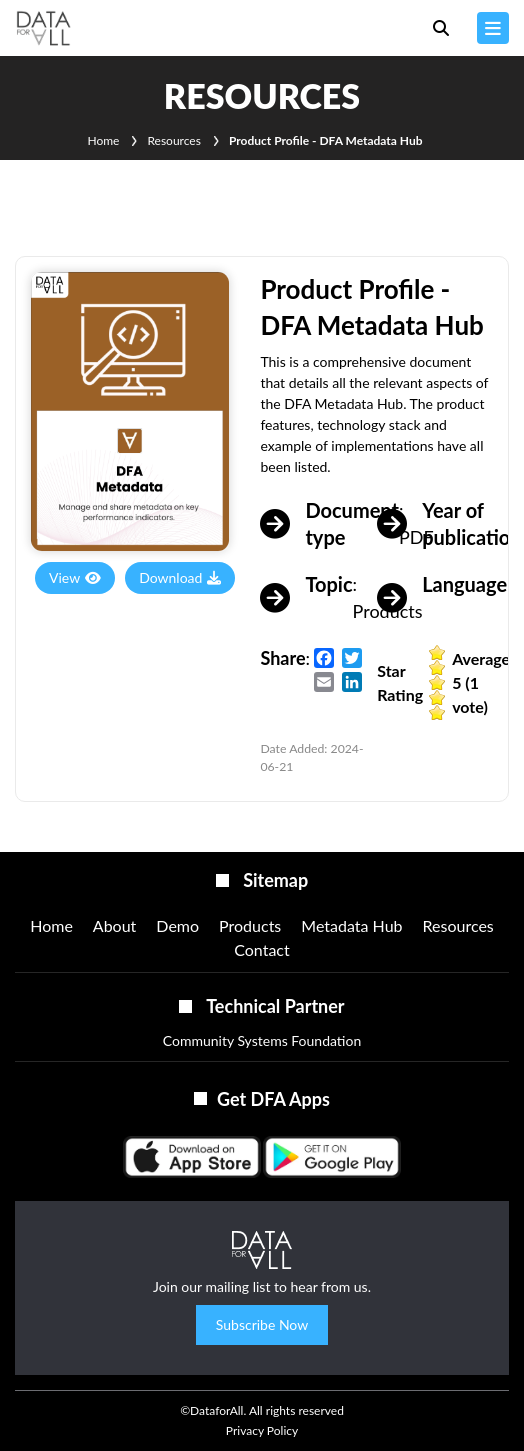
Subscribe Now (262, 1324)
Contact (261, 949)
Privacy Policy (262, 1430)
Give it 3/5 (437, 682)
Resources (173, 140)
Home (103, 140)
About (115, 925)
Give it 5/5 (437, 712)
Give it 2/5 (437, 667)
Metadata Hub (351, 925)
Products (250, 925)
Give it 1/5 (437, 652)
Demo (177, 925)
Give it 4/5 (437, 697)
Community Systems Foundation (262, 1040)
